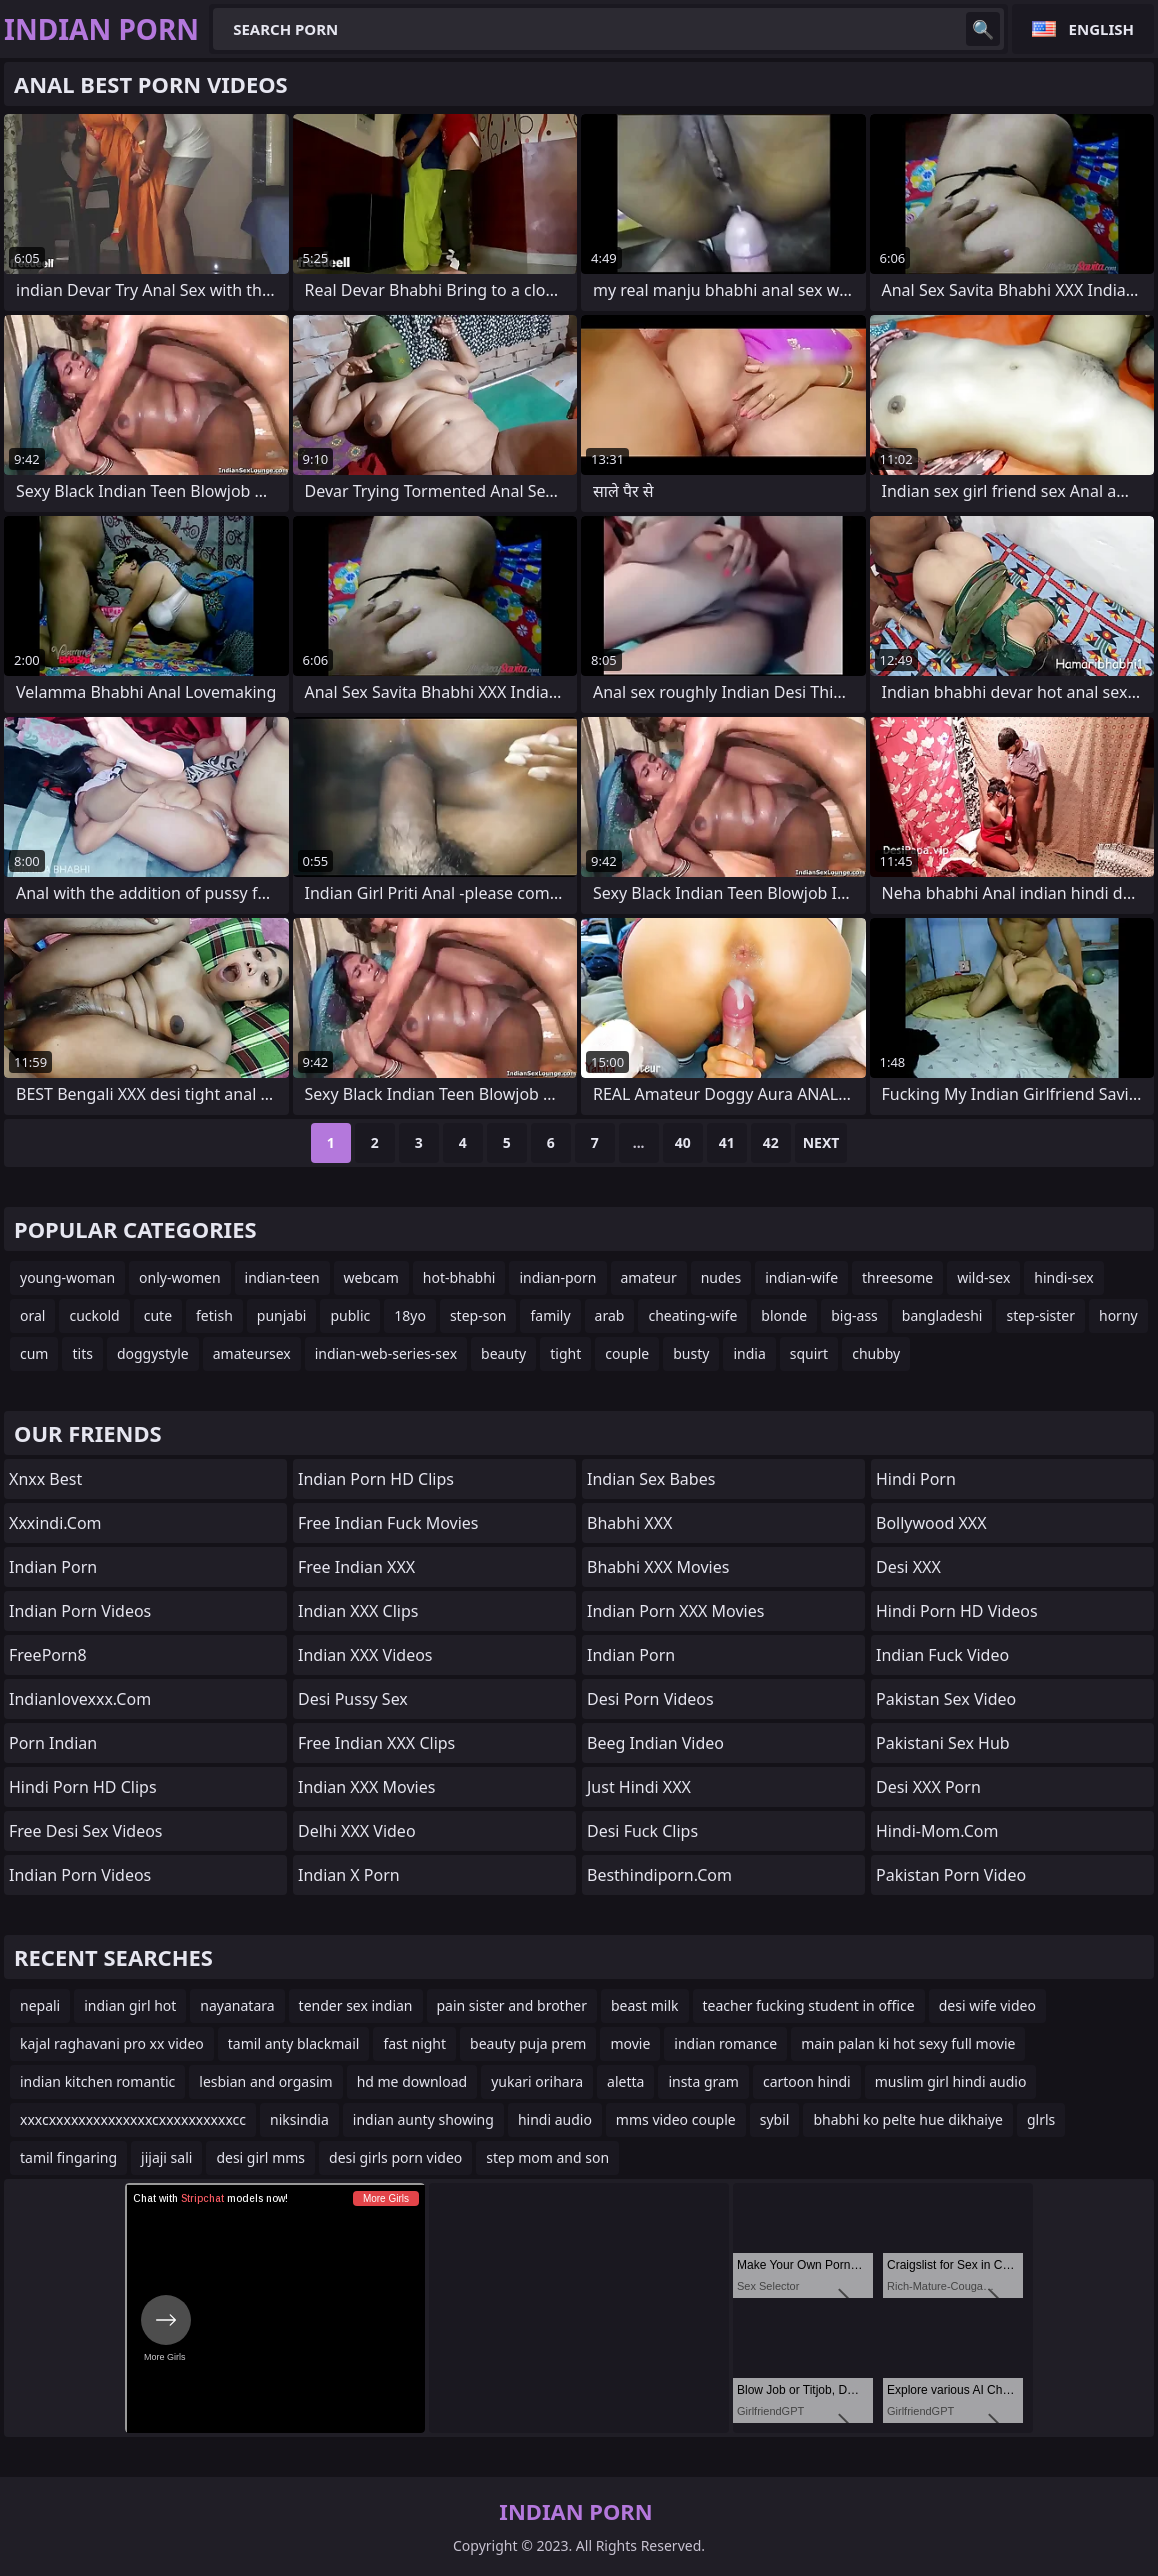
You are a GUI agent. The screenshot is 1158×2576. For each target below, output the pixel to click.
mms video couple (676, 2119)
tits (82, 1353)
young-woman (67, 1277)
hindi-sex (1063, 1277)
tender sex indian (356, 2005)
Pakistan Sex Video (946, 1699)
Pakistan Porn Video (951, 1875)
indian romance (725, 2043)
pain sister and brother (512, 2005)
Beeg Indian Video (655, 1743)
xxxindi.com (55, 1523)
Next (821, 1142)
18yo (410, 1315)
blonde (784, 1315)
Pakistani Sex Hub (943, 1743)
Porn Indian (53, 1743)
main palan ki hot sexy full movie (908, 2043)
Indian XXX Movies (366, 1787)
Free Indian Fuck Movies (388, 1523)
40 (683, 1142)
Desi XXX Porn (928, 1787)
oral (32, 1315)
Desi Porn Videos (650, 1699)
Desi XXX (908, 1567)
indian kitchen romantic (97, 2081)
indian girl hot (130, 2005)
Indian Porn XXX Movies (675, 1611)
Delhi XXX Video (357, 1831)
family (550, 1315)
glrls (1041, 2119)
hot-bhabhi (459, 1277)
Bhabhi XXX (629, 1523)
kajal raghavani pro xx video (112, 2043)
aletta (625, 2081)
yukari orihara (537, 2081)
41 (727, 1142)
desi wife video (987, 2005)
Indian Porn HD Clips (376, 1479)
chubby (876, 1353)
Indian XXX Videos (365, 1655)
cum (34, 1353)
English (1101, 29)
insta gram (703, 2081)
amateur (649, 1277)
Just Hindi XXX (639, 1787)
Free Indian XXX (356, 1567)
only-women (180, 1277)
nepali (40, 2005)
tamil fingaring (68, 2157)
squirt (809, 1353)
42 (771, 1142)
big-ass (854, 1315)
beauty (503, 1353)
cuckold (94, 1315)
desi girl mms (260, 2157)
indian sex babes (651, 1479)
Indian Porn (53, 1567)
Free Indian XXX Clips (376, 1743)
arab (610, 1315)
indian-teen (282, 1277)
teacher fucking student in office (809, 2005)
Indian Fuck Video (942, 1655)
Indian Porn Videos (80, 1611)
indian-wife (801, 1277)
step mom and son (547, 2157)
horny (1118, 1315)
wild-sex (983, 1277)
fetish (214, 1315)
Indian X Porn (349, 1875)
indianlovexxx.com (80, 1699)
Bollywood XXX (931, 1523)
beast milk (645, 2005)
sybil (775, 2119)
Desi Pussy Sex (353, 1699)
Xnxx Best (45, 1479)
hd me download (412, 2081)
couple (627, 1353)
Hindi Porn (916, 1479)
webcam (371, 1277)
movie (630, 2043)
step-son (478, 1315)
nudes (721, 1277)
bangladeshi (942, 1315)
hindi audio (555, 2119)
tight (565, 1353)
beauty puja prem (528, 2043)
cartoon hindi (807, 2081)
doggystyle (153, 1353)
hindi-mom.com (937, 1831)
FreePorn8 (48, 1655)
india (749, 1353)
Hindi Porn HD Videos (957, 1611)
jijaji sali (166, 2157)
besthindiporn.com (659, 1875)
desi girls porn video (395, 2157)
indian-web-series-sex (386, 1353)
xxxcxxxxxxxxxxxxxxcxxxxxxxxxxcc (133, 2119)
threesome (897, 1277)
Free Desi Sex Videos (86, 1831)
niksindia (299, 2119)
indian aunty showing (423, 2119)
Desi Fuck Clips (642, 1831)
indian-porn (557, 1277)
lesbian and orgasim (265, 2081)
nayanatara (237, 2005)
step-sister (1040, 1315)
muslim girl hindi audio (951, 2081)
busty (691, 1353)
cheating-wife (692, 1315)
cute (158, 1315)
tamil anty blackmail (294, 2043)
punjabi (282, 1315)
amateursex (252, 1353)
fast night (414, 2043)
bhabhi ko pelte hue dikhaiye (908, 2119)
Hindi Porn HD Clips (83, 1787)
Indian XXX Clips (358, 1611)
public (350, 1315)
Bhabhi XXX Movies (658, 1567)
